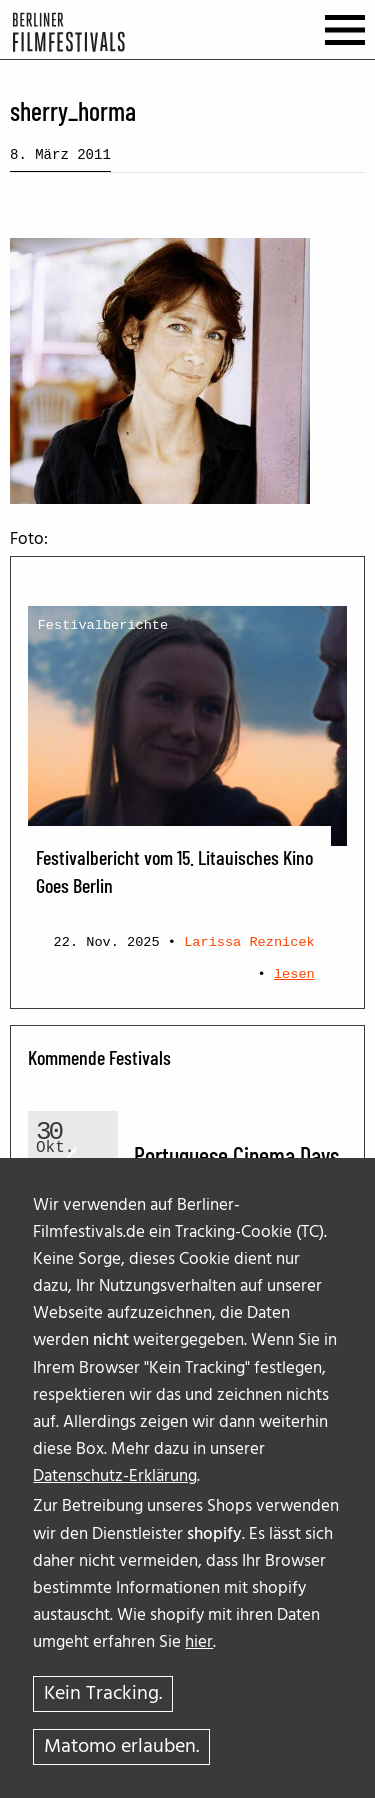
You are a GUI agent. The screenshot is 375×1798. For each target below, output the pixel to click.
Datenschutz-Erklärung (115, 1476)
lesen (294, 974)
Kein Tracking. (103, 1694)
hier (199, 1642)
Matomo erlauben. (121, 1747)
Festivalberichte (103, 625)
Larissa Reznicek (249, 942)
